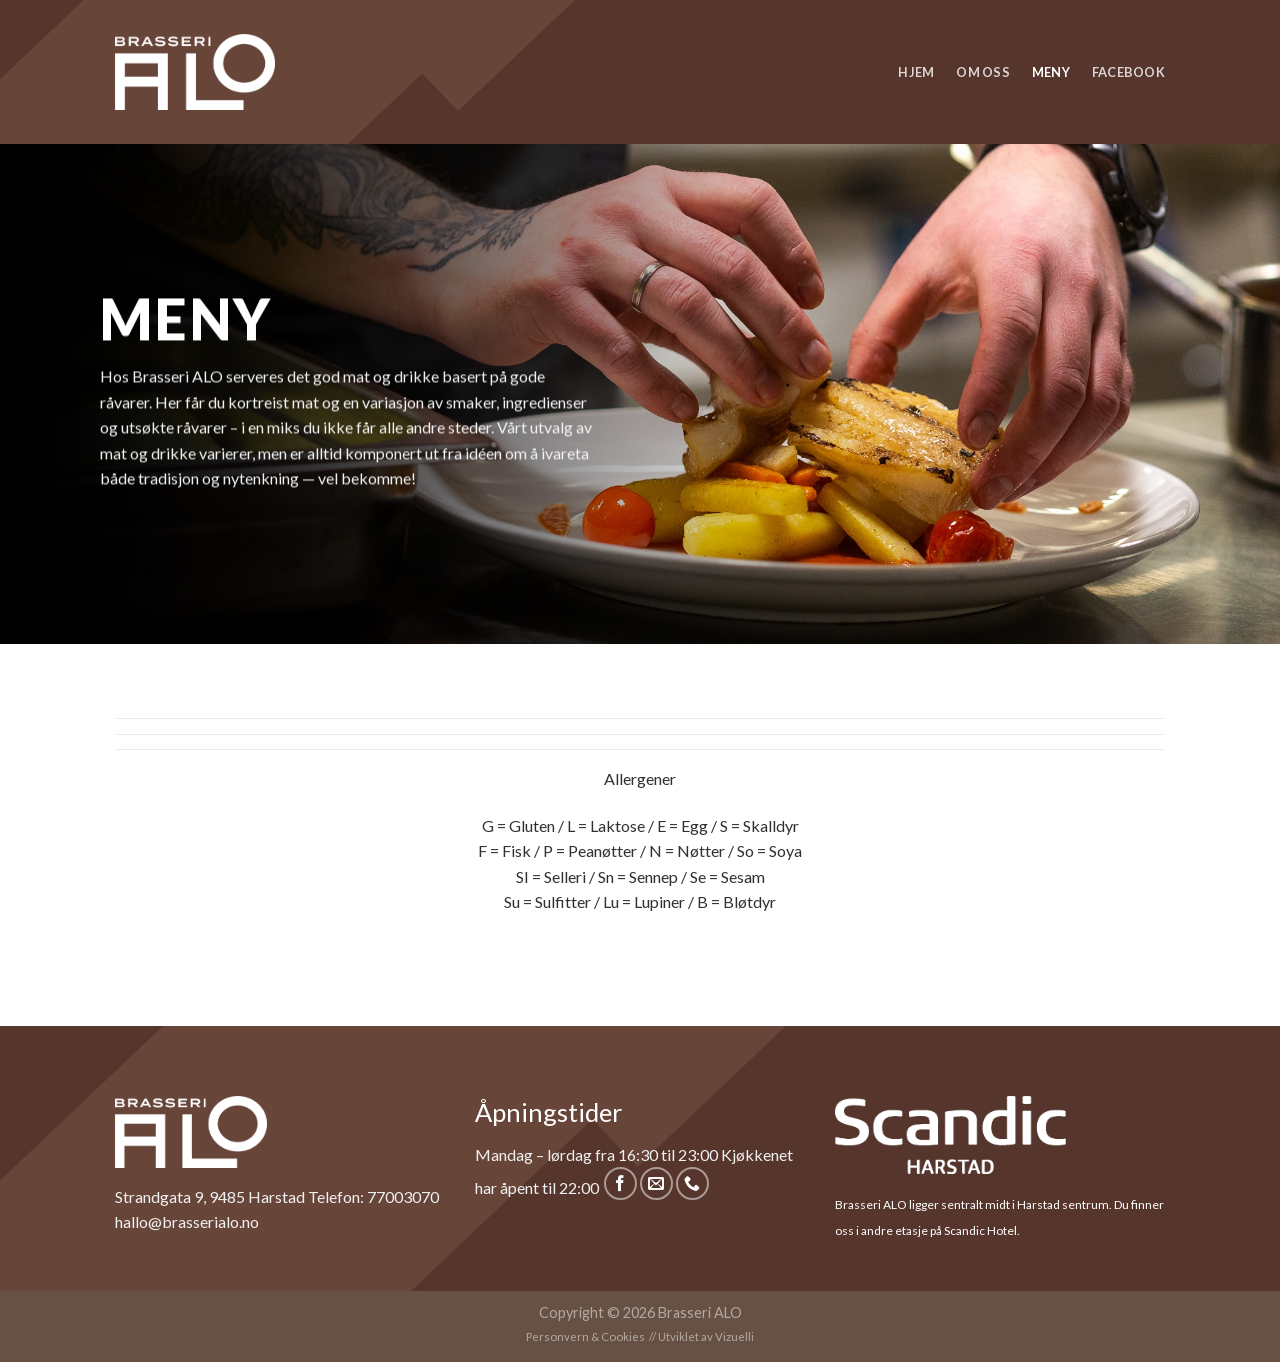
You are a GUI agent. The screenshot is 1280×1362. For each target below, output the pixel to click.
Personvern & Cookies (585, 1336)
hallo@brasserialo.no (187, 1221)
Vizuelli (734, 1336)
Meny (1051, 72)
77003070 (403, 1196)
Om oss (983, 72)
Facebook (1128, 72)
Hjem (916, 72)
